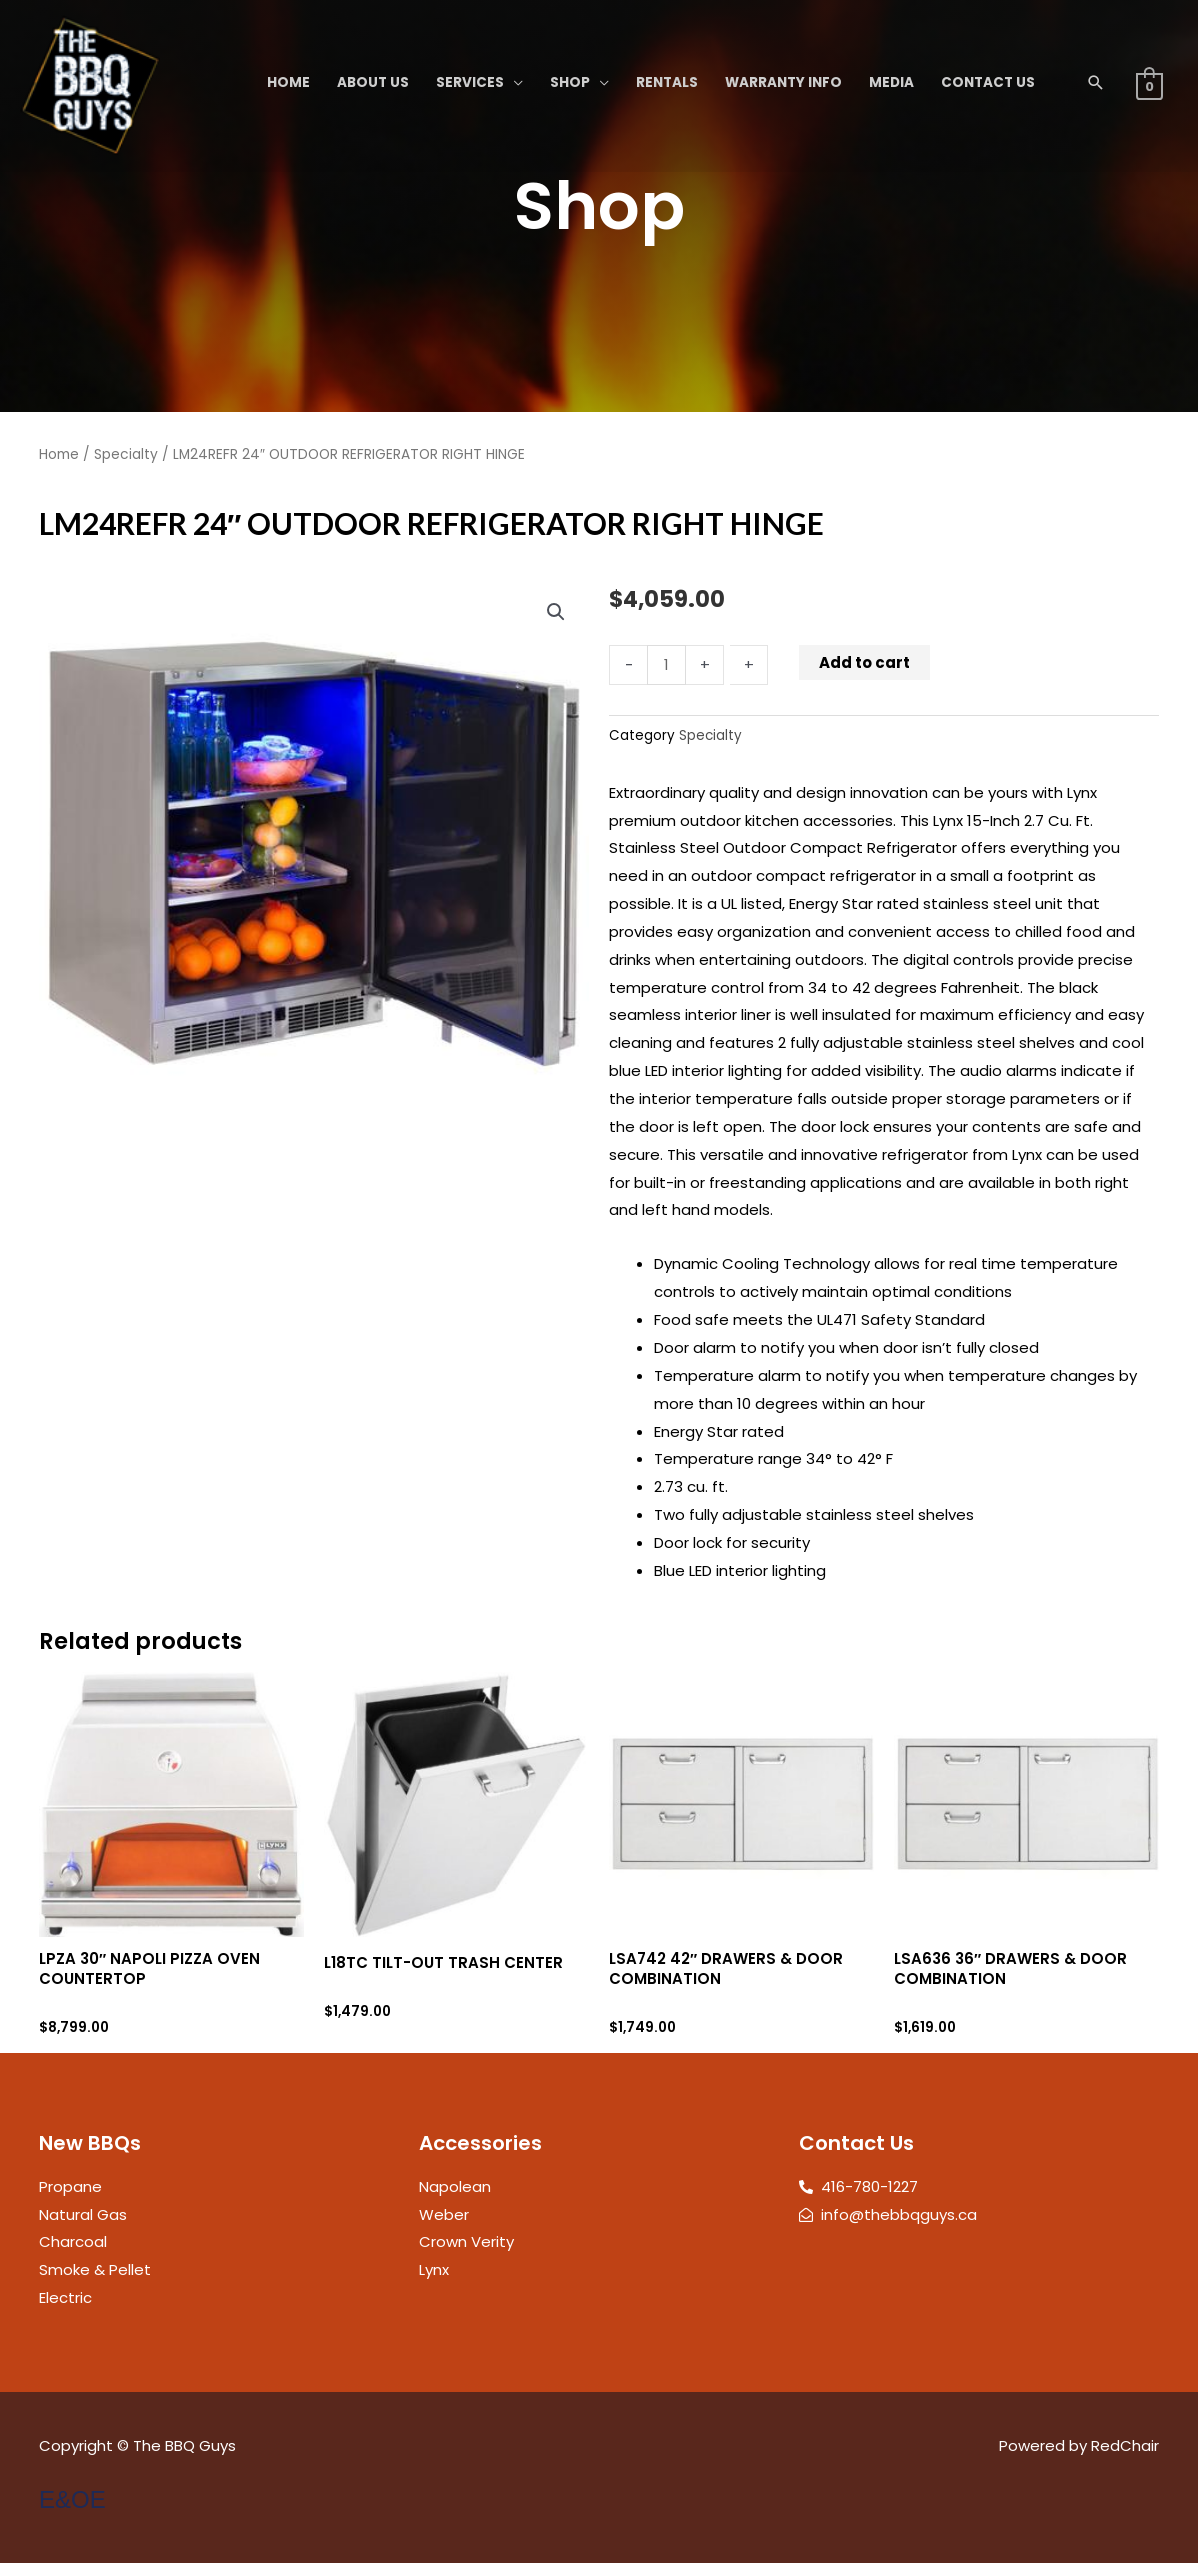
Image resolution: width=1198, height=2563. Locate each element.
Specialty (126, 454)
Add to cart (864, 662)
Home (59, 454)
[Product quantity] (666, 665)
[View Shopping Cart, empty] (1149, 85)
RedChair (1125, 2445)
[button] (1096, 82)
